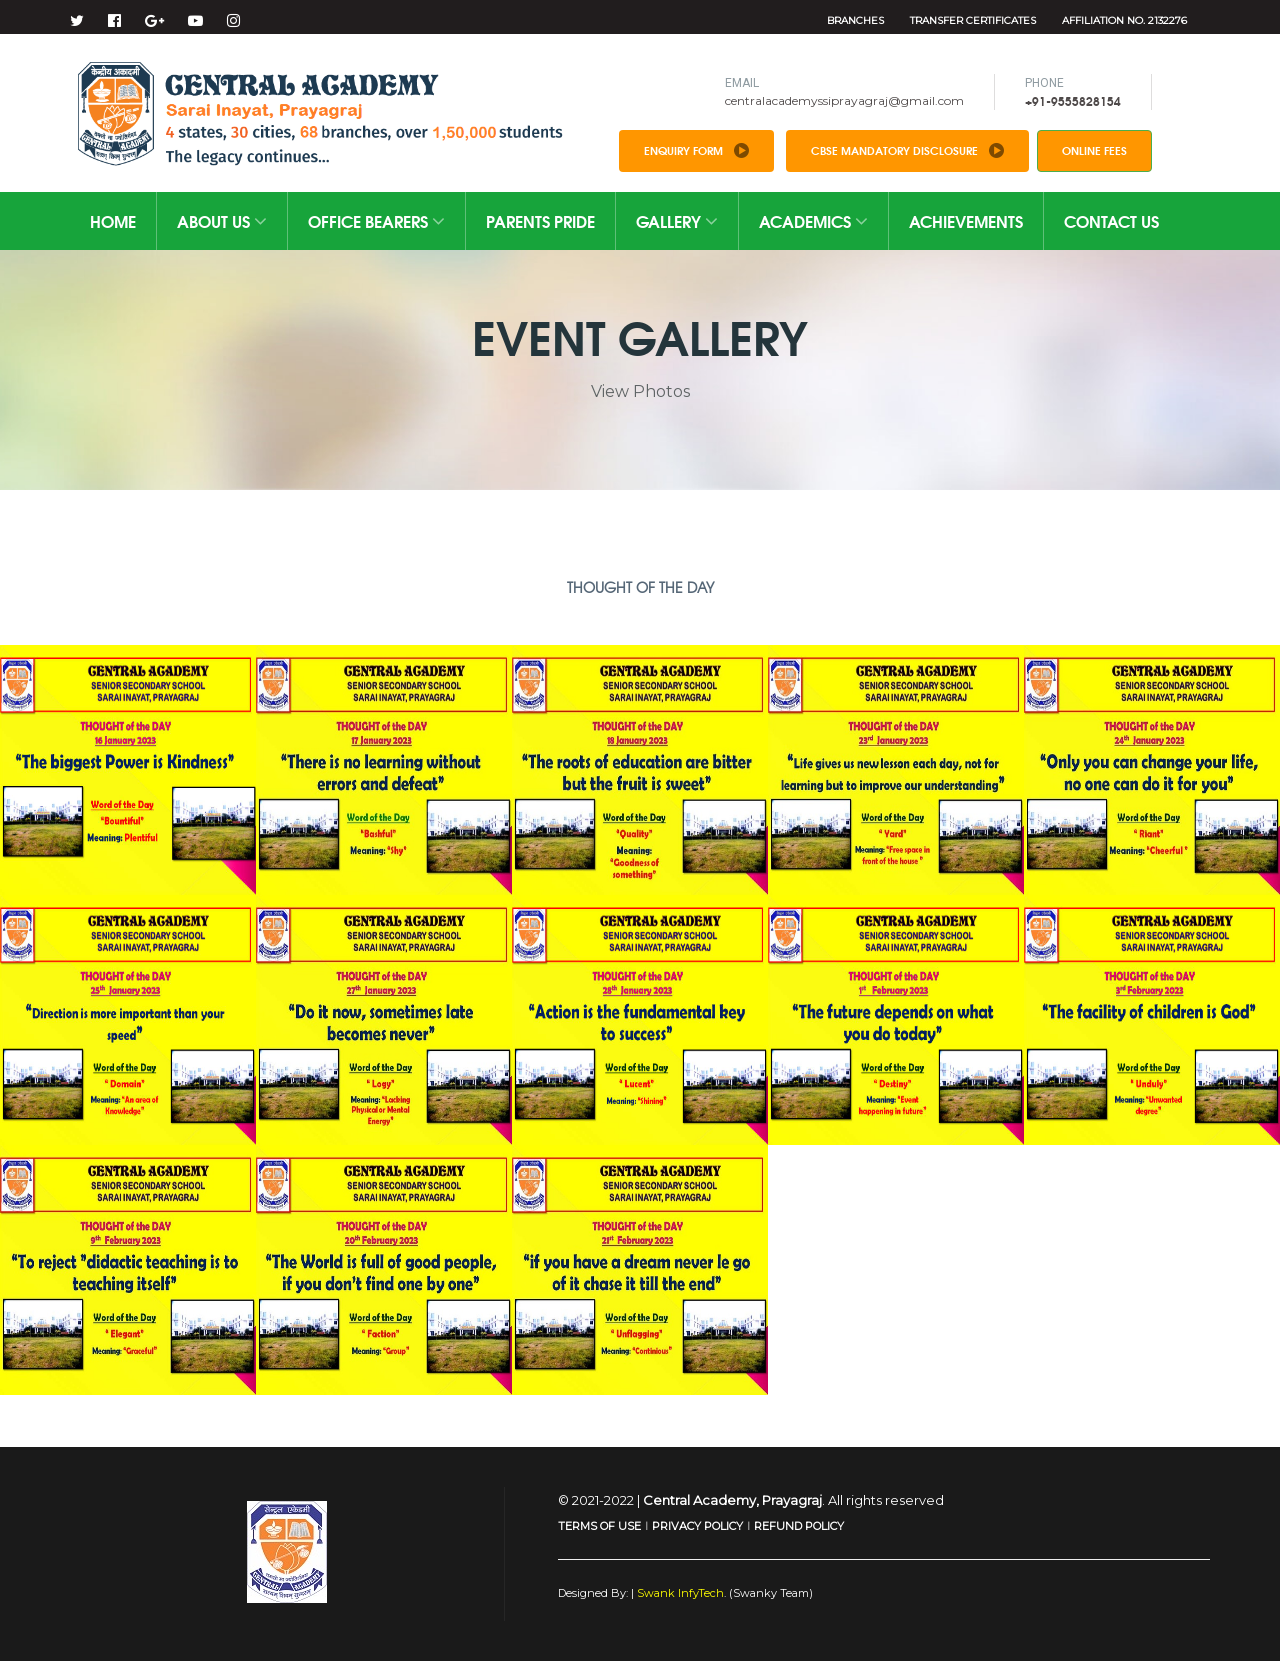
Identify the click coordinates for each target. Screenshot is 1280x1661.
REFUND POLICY (799, 1526)
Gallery (677, 220)
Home (113, 220)
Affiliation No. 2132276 (1124, 20)
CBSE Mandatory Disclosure (907, 150)
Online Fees (1094, 150)
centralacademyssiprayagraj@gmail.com (844, 100)
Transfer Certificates (973, 20)
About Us (222, 220)
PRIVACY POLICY (697, 1526)
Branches (855, 20)
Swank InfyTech (679, 1593)
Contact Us (1111, 220)
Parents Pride (540, 220)
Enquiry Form (696, 150)
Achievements (966, 220)
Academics (813, 220)
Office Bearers (376, 220)
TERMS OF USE (599, 1526)
